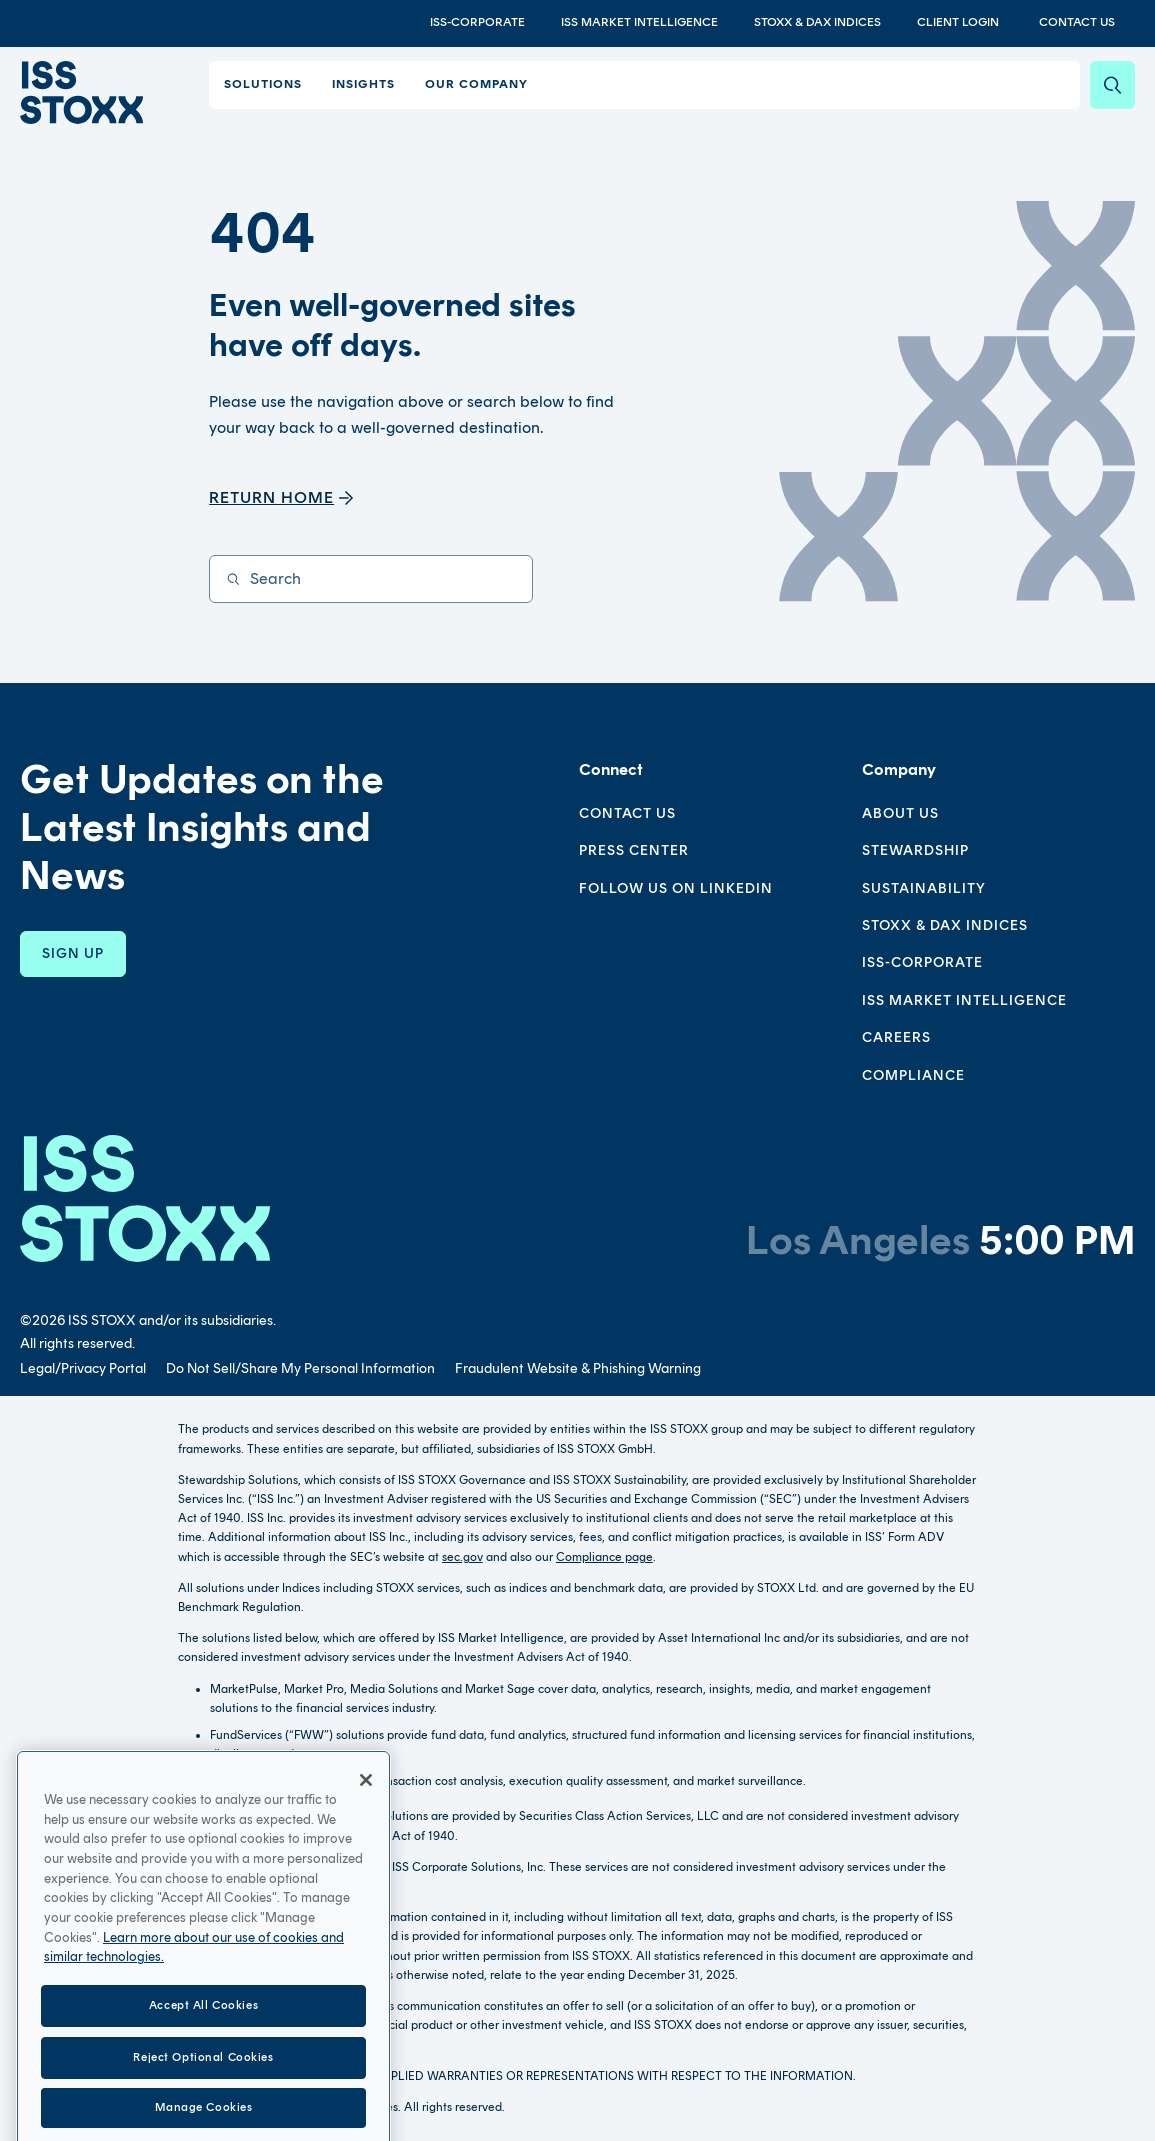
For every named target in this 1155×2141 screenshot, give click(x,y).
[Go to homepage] (145, 1198)
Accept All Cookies (203, 2085)
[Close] (366, 1860)
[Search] (1112, 85)
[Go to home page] (79, 91)
